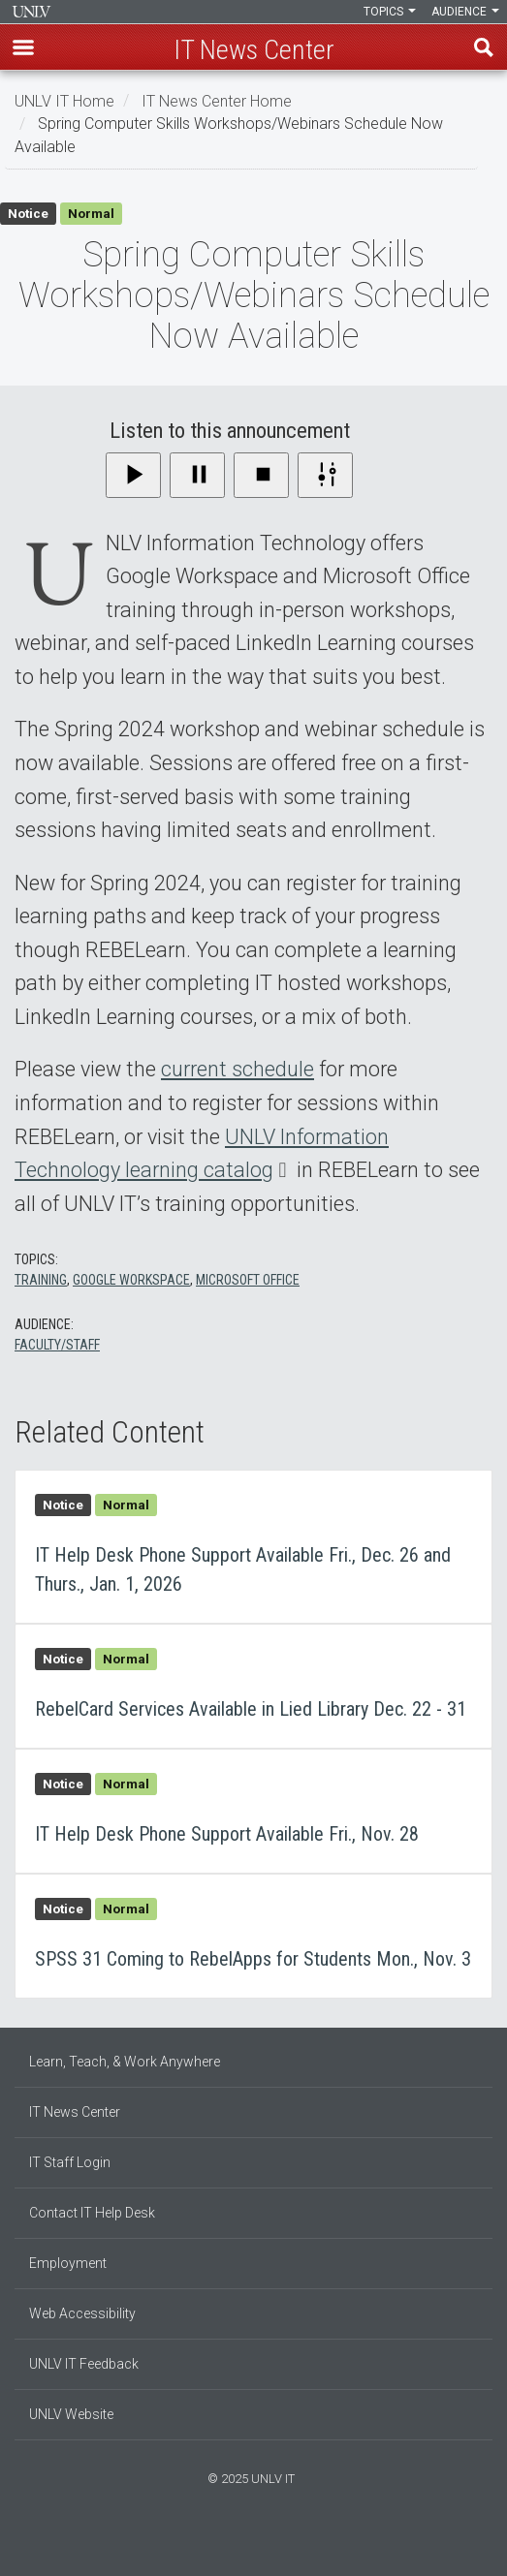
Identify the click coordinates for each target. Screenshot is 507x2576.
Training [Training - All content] (41, 1280)
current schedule (237, 1069)
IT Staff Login (70, 2162)
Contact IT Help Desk (92, 2212)
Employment (68, 2263)
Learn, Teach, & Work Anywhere (124, 2061)
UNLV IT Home (64, 100)
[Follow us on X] (264, 2544)
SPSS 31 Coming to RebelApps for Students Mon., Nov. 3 (253, 1936)
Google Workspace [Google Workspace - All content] (131, 1280)
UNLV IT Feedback (84, 2364)
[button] (23, 47)
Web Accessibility (82, 2313)
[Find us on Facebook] (234, 2544)
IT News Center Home (217, 100)
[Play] (133, 475)
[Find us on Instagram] (244, 2544)
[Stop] (261, 475)
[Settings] (325, 475)
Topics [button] (390, 11)
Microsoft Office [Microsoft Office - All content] (248, 1280)
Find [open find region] (483, 47)
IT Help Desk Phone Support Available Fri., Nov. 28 (253, 1811)
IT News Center (74, 2112)
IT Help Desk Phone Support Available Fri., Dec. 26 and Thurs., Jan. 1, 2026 (253, 1547)
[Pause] (197, 475)
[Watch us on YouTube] (273, 2544)
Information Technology (31, 11)
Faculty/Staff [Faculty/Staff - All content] (57, 1344)
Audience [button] (465, 11)
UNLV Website (71, 2414)
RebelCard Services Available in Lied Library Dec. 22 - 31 (253, 1686)
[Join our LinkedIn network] (254, 2544)
